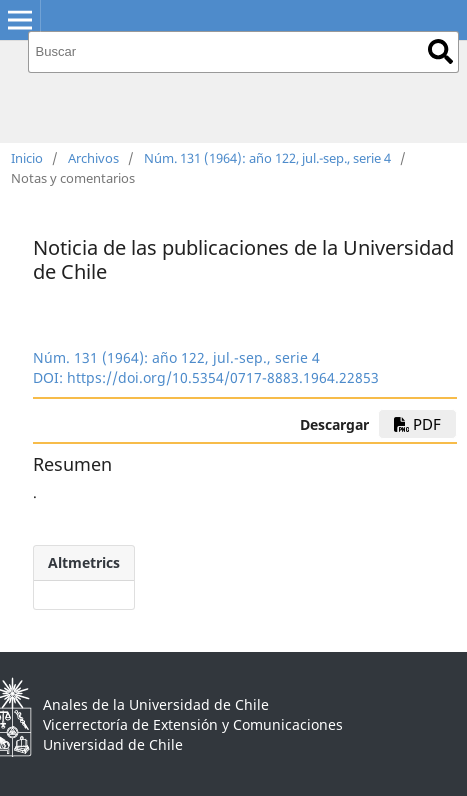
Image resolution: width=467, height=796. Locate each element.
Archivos (93, 158)
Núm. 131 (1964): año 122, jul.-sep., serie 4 (267, 158)
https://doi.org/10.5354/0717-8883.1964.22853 (223, 377)
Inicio (27, 158)
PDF (417, 424)
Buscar (440, 51)
